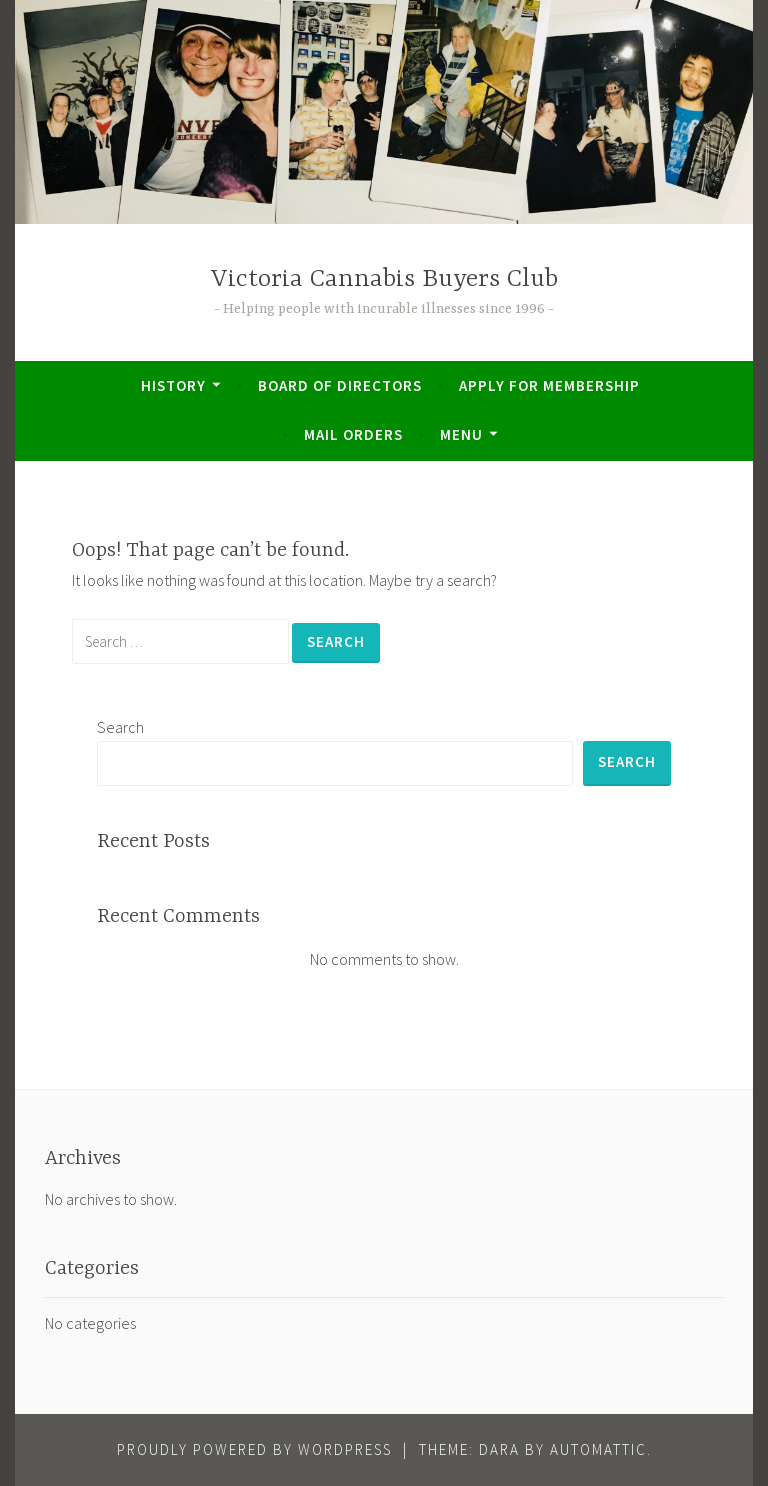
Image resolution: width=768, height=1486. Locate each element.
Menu (461, 434)
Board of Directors (340, 385)
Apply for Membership (549, 385)
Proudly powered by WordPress (254, 1449)
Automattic (598, 1449)
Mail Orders (353, 434)
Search (120, 727)
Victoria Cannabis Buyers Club (384, 279)
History (173, 385)
